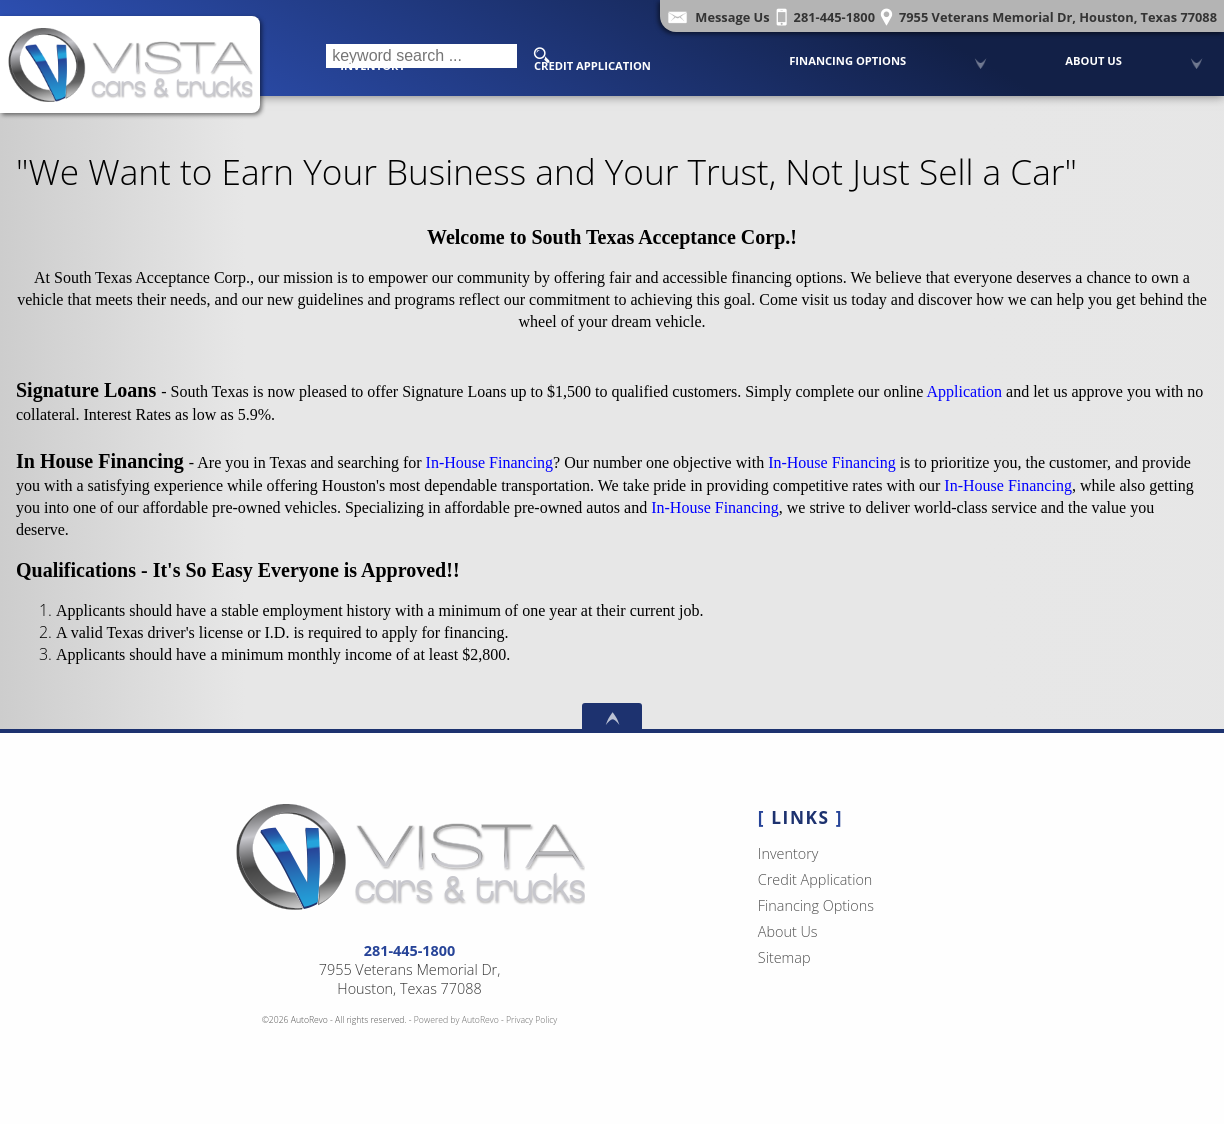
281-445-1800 (410, 950)
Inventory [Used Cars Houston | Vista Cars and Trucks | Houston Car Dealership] (372, 65)
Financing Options (847, 60)
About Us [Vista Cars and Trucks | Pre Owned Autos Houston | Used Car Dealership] (1093, 60)
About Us (788, 931)
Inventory (788, 853)
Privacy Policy (531, 1020)
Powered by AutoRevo (456, 1020)
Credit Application (592, 65)
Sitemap (784, 957)
